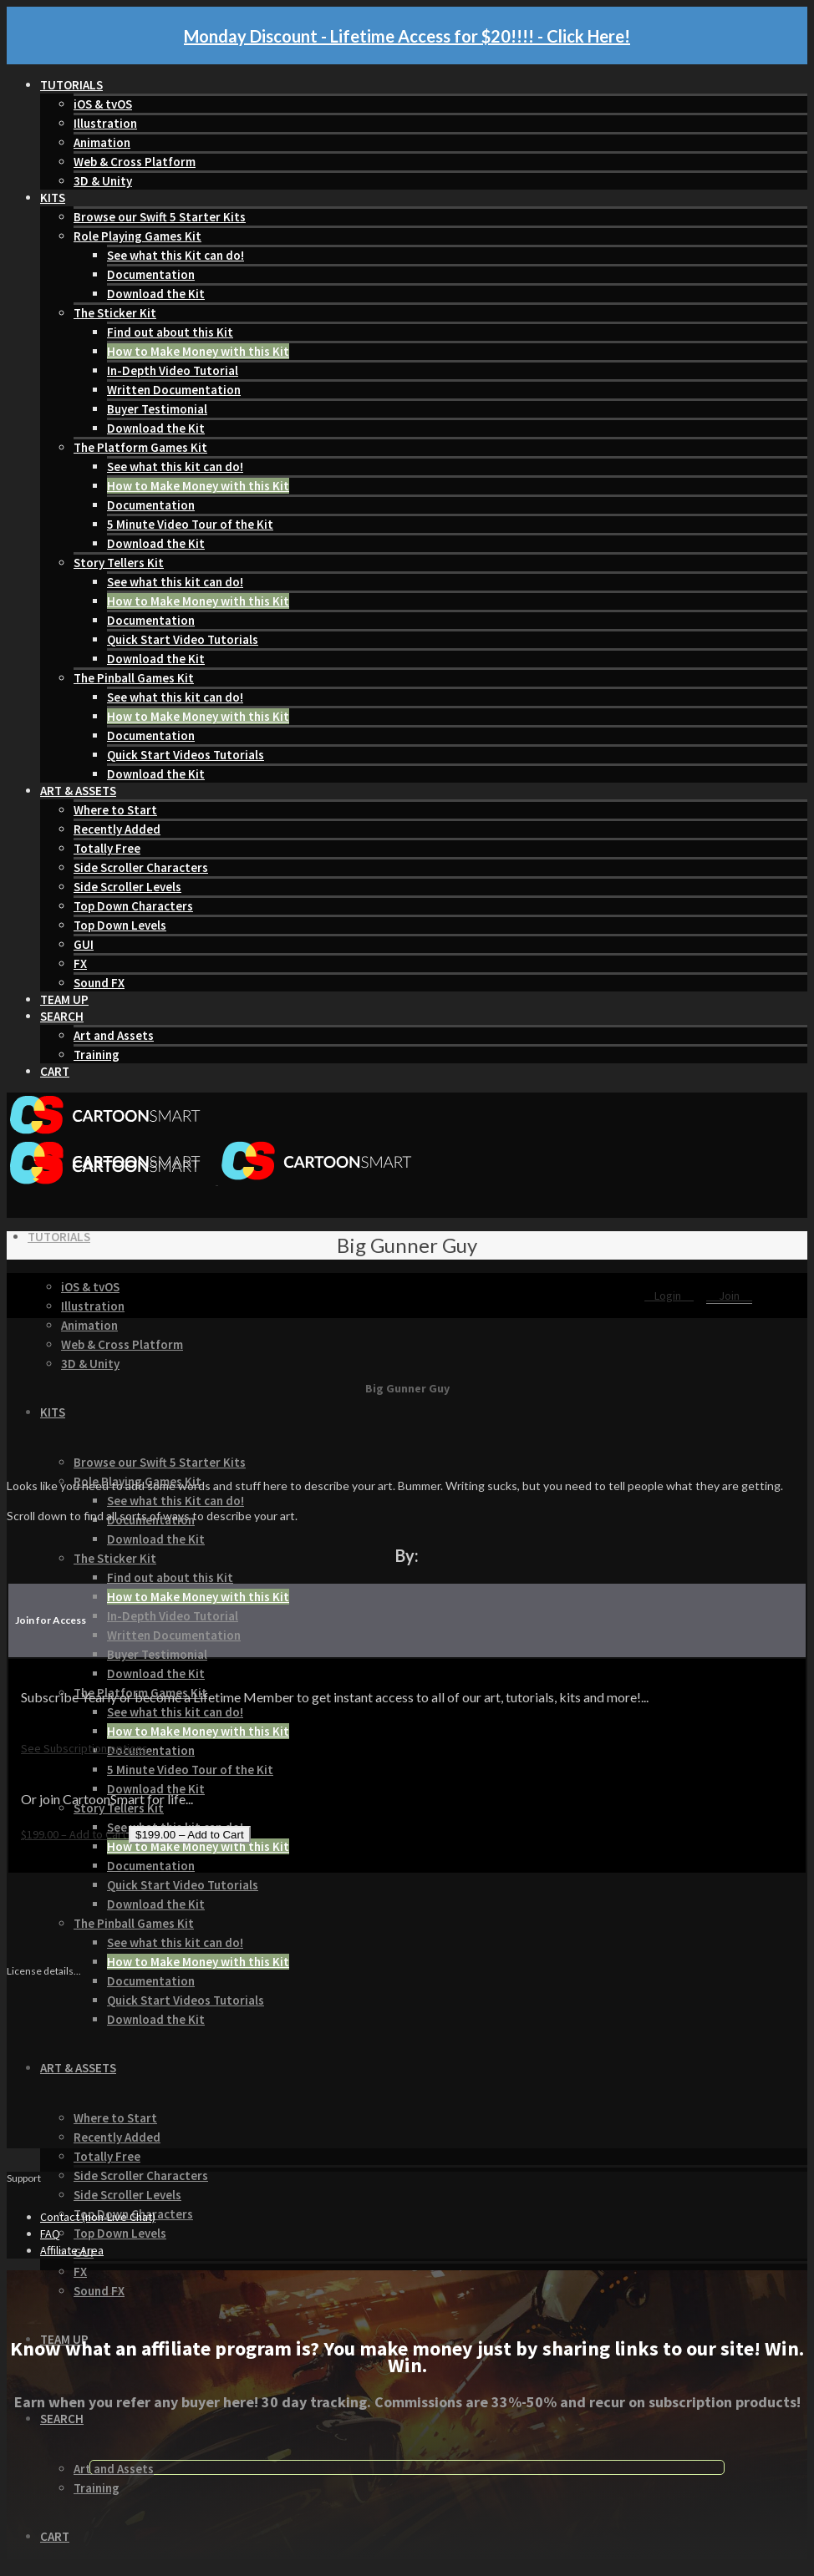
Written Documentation (174, 390)
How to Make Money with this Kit (198, 351)
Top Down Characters (133, 906)
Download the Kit (156, 294)
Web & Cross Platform (135, 162)
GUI (84, 944)
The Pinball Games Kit (134, 678)
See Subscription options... (88, 1748)
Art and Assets (114, 1035)
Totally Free (107, 848)
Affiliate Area (72, 2250)
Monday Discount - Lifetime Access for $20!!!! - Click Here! (407, 36)
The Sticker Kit (115, 313)
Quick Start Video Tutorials (182, 639)
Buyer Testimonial (157, 409)
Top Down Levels (120, 925)
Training (97, 1054)
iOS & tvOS (103, 104)
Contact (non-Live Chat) (97, 2216)
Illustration (105, 123)
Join (729, 1295)
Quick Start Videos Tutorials (185, 755)
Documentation (151, 274)
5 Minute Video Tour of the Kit (190, 524)
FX (80, 963)
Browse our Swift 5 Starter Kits (160, 217)
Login (669, 1295)
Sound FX (99, 983)
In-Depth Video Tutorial (172, 370)
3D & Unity (103, 181)
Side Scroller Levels (127, 887)
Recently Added (117, 829)
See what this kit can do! (175, 466)
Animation (102, 142)
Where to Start (115, 810)
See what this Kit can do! (175, 255)
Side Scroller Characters (141, 867)
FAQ (50, 2233)
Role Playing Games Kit (137, 236)
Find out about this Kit (170, 332)
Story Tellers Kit (119, 562)
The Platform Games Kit (140, 447)
